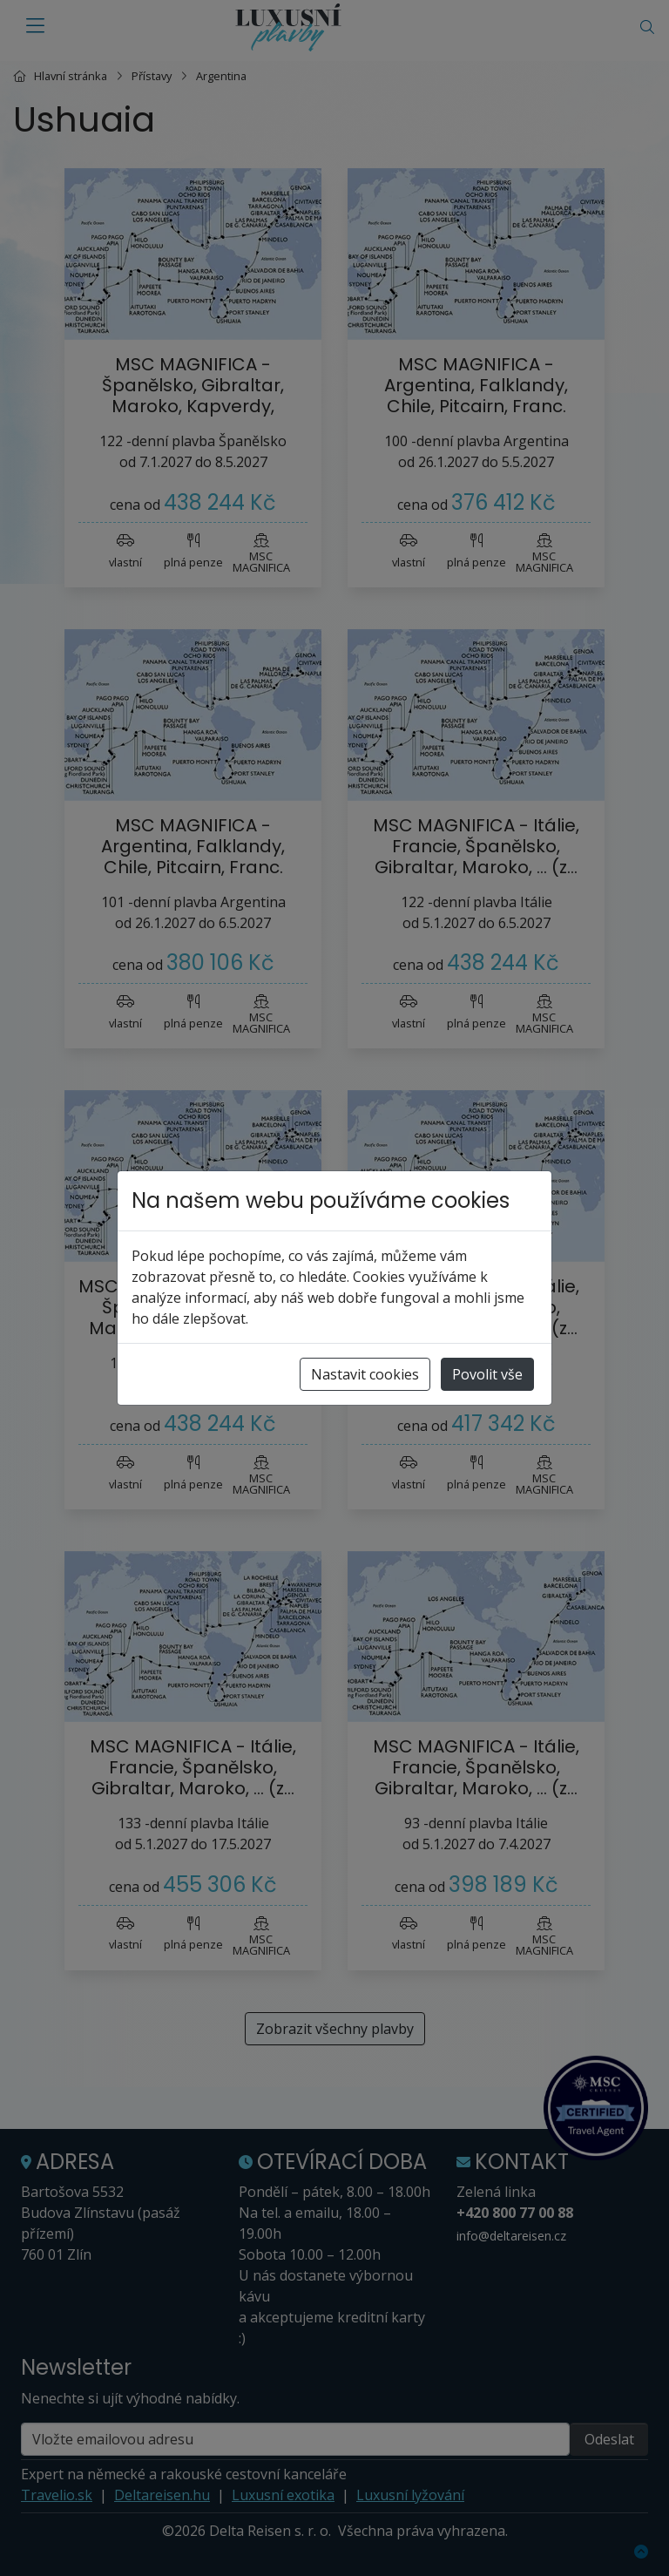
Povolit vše (487, 1374)
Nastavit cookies (365, 1374)
